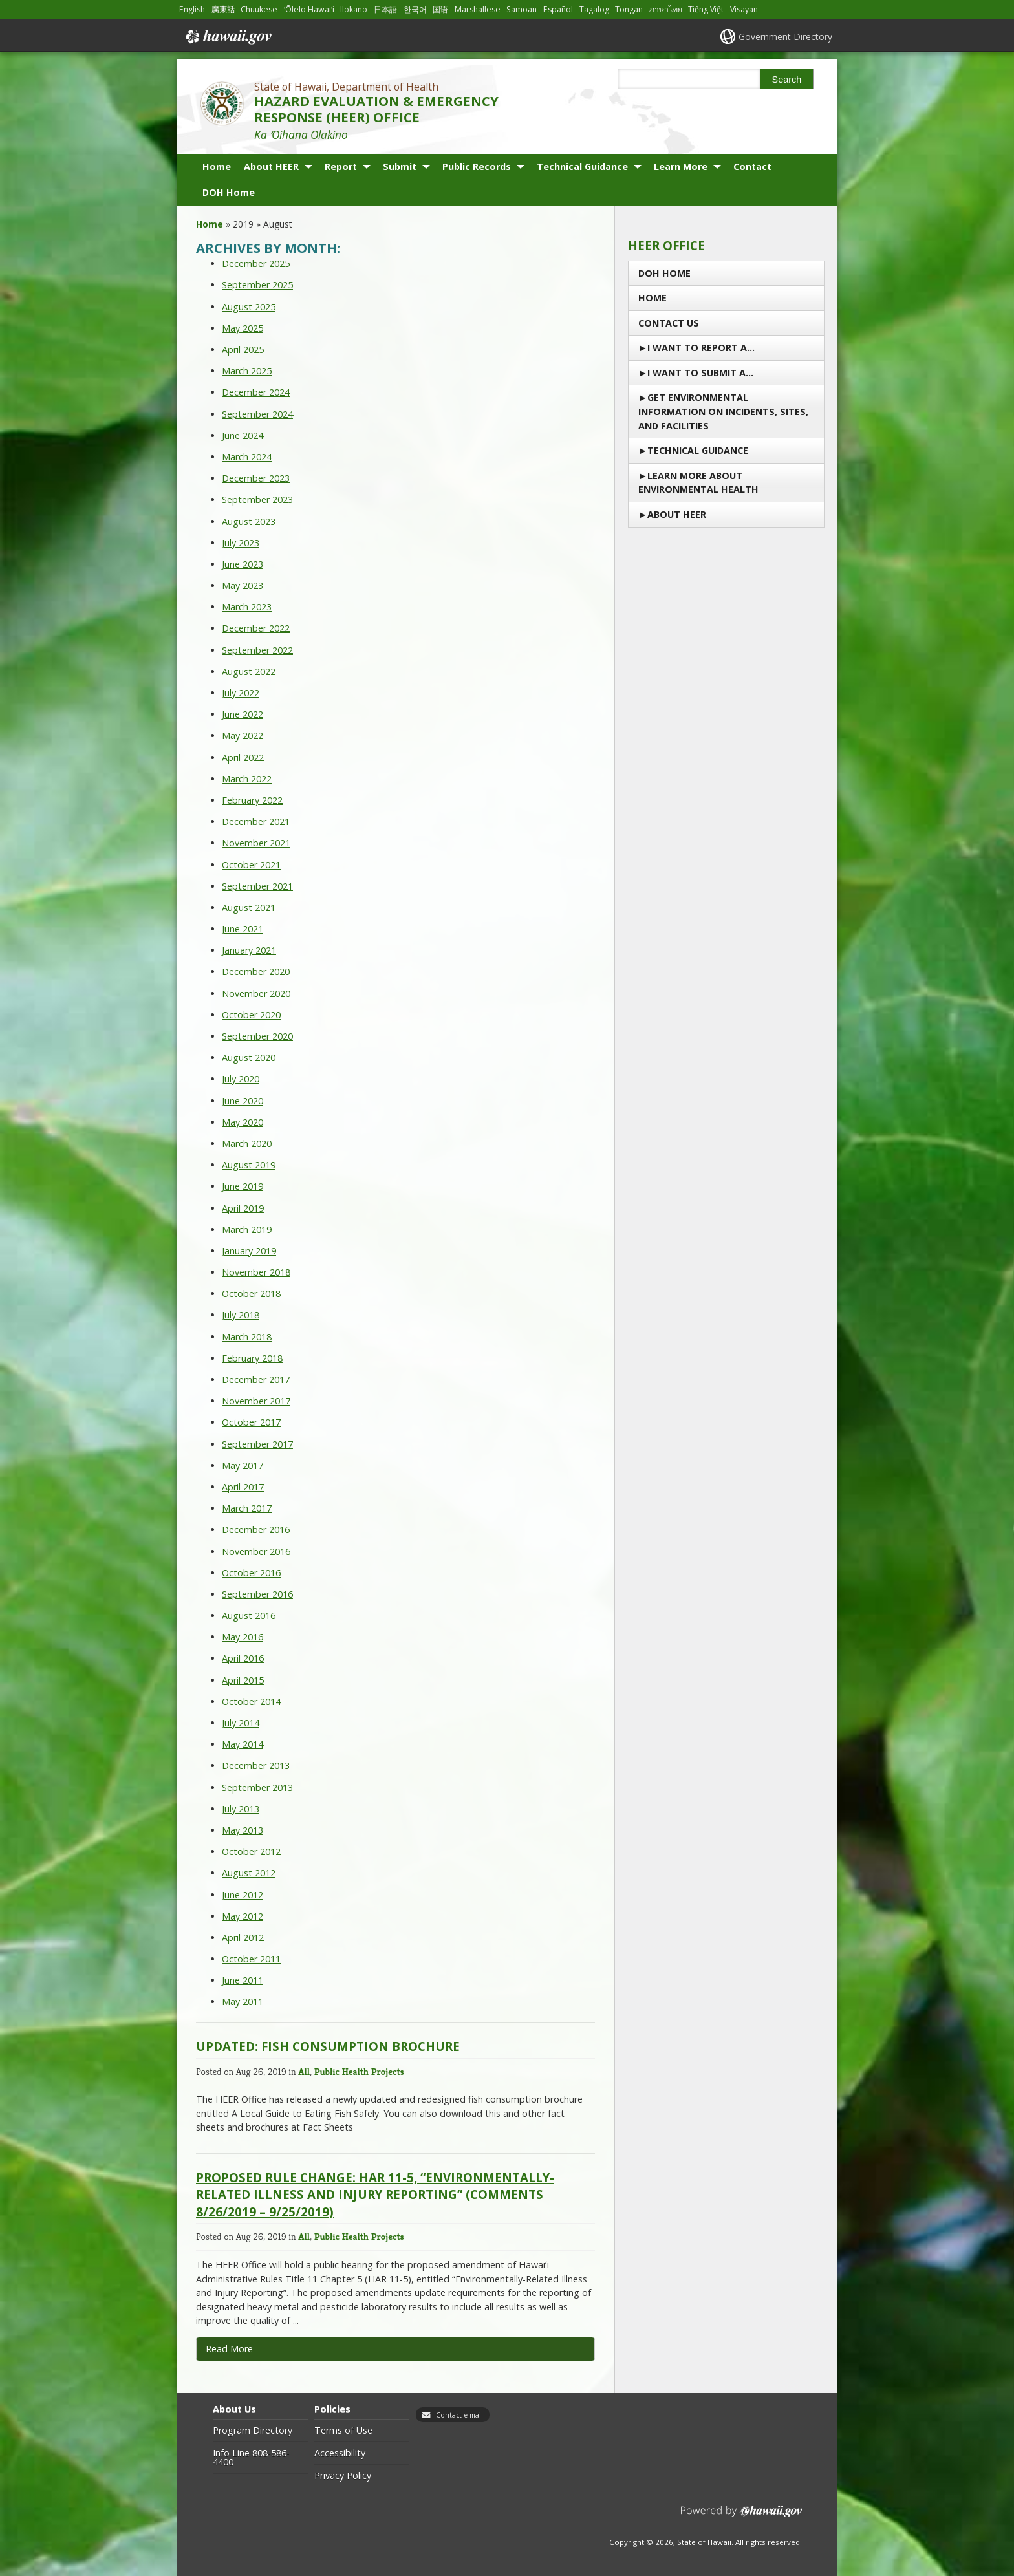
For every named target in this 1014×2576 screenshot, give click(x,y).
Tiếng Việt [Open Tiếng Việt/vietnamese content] (706, 9)
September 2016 (257, 1594)
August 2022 (248, 671)
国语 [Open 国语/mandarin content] (440, 9)
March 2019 (247, 1229)
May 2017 (242, 1465)
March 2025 (247, 371)
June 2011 (242, 1980)
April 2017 (243, 1487)
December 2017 (256, 1379)
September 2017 (257, 1444)
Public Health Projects (359, 2071)
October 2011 (251, 1959)
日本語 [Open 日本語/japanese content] (385, 9)
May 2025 (242, 328)
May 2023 (242, 585)
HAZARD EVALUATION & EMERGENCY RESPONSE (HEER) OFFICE (376, 109)
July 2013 (240, 1809)
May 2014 (242, 1744)
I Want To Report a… (701, 347)
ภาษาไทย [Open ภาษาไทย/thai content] (665, 9)
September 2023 (257, 499)
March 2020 (247, 1143)
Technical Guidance (582, 166)
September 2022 (257, 650)
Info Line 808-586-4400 (251, 2458)
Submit (399, 166)
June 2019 (242, 1186)
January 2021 (249, 950)
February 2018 (252, 1358)
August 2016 (248, 1615)
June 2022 (242, 714)
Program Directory (252, 2430)
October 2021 (251, 865)
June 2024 (242, 435)
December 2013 (256, 1765)
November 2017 (256, 1401)
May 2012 (242, 1916)
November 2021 (256, 843)
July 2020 (240, 1079)
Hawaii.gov (227, 37)
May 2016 (242, 1637)
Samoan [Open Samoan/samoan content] (521, 9)
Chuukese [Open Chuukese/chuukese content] (259, 9)
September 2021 (257, 886)
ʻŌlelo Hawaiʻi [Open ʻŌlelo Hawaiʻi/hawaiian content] (309, 9)
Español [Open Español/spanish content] (558, 9)
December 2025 (256, 263)
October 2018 (251, 1293)
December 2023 (256, 478)
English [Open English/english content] (192, 9)
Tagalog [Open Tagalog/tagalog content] (594, 9)
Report (341, 166)
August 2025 (248, 307)
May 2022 (242, 735)
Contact (752, 166)
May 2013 (242, 1830)
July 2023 (240, 543)
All (304, 2071)
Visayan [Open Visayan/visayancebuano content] (744, 9)
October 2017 (251, 1422)
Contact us (668, 323)
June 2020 (242, 1101)
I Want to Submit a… (700, 373)
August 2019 (248, 1165)
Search (787, 79)
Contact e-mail (459, 2415)
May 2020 (242, 1122)
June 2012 (242, 1895)
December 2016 (256, 1529)
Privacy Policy (342, 2475)
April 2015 (243, 1680)
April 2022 (243, 757)
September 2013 (257, 1787)
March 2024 (247, 457)
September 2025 (257, 285)
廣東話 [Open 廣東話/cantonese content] (223, 9)
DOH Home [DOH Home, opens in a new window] (228, 192)
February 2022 (252, 800)
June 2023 (242, 564)
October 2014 (251, 1701)
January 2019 (249, 1251)
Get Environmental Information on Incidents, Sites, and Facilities (723, 411)
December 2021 (256, 821)
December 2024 (256, 392)
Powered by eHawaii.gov (741, 2516)
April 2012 (243, 1937)
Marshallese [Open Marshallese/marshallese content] (478, 9)
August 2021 (248, 907)
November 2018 (256, 1272)
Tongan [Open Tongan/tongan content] (629, 9)
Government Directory (785, 36)
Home (216, 166)
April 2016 (243, 1658)
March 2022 (247, 779)
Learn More (680, 166)
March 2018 (247, 1337)
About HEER (271, 166)
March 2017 (247, 1508)
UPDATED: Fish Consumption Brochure (328, 2046)
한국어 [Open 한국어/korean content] (415, 9)
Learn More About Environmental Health (698, 482)
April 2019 (243, 1208)
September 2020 (257, 1036)
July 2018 (240, 1315)
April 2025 (243, 349)
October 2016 (251, 1573)
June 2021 (242, 929)
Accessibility (339, 2453)
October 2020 (251, 1015)
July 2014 (240, 1723)
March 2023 (247, 607)
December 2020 (256, 971)
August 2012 (248, 1873)
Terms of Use (343, 2430)
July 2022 (240, 693)
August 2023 (248, 521)
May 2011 (242, 2001)
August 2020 (248, 1057)
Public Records (476, 166)
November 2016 (256, 1551)
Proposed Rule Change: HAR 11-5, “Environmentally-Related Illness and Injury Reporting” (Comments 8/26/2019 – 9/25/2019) (375, 2194)
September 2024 (257, 414)
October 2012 (251, 1851)
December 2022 (256, 628)
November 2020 (256, 993)
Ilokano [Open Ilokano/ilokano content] (353, 9)
